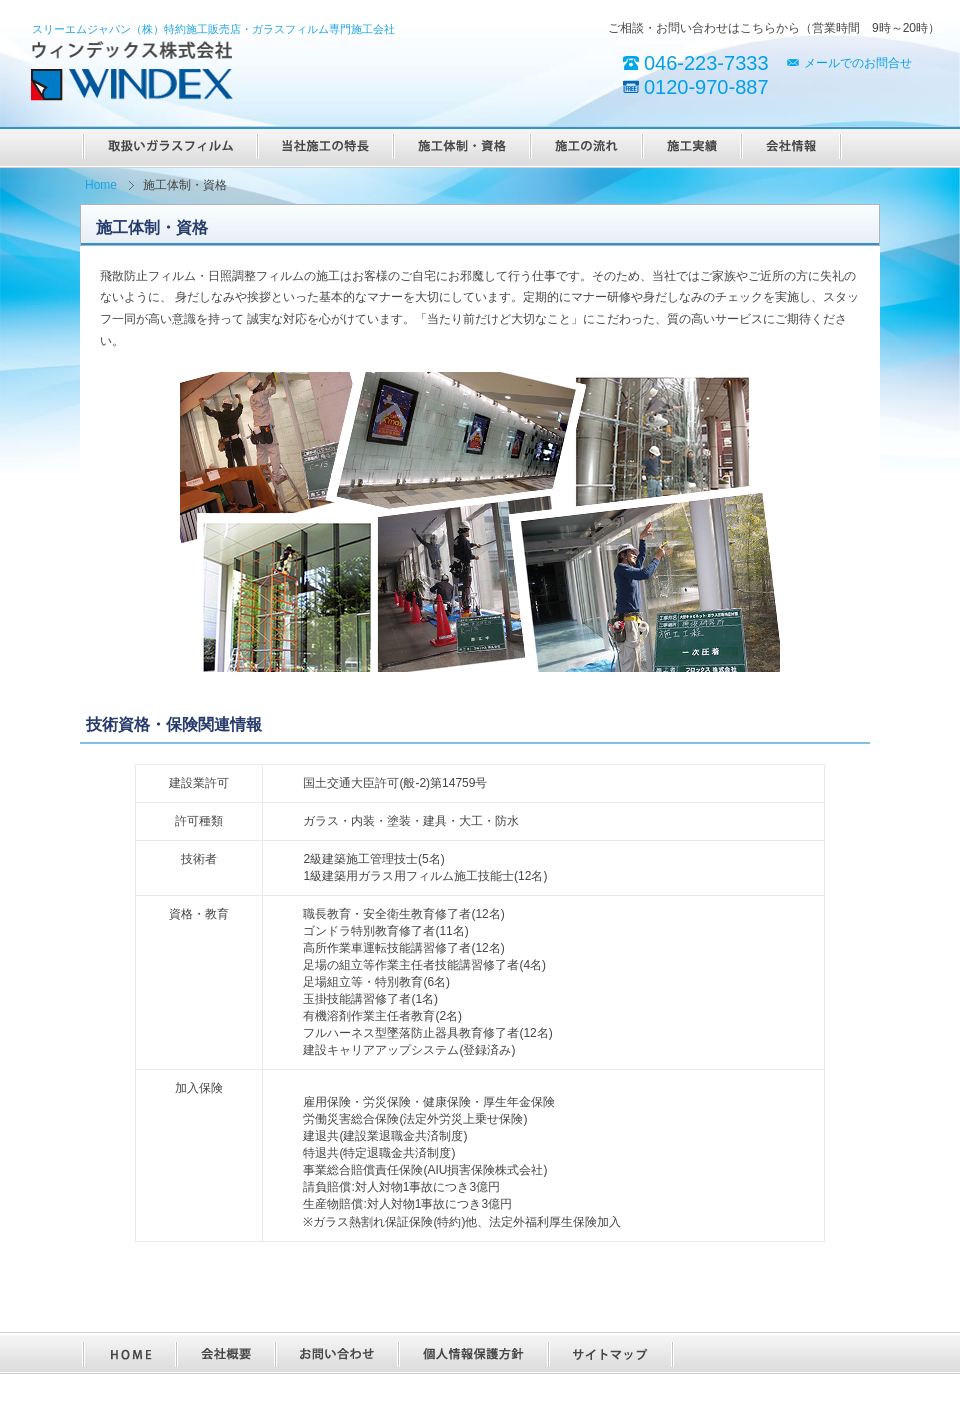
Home (101, 185)
